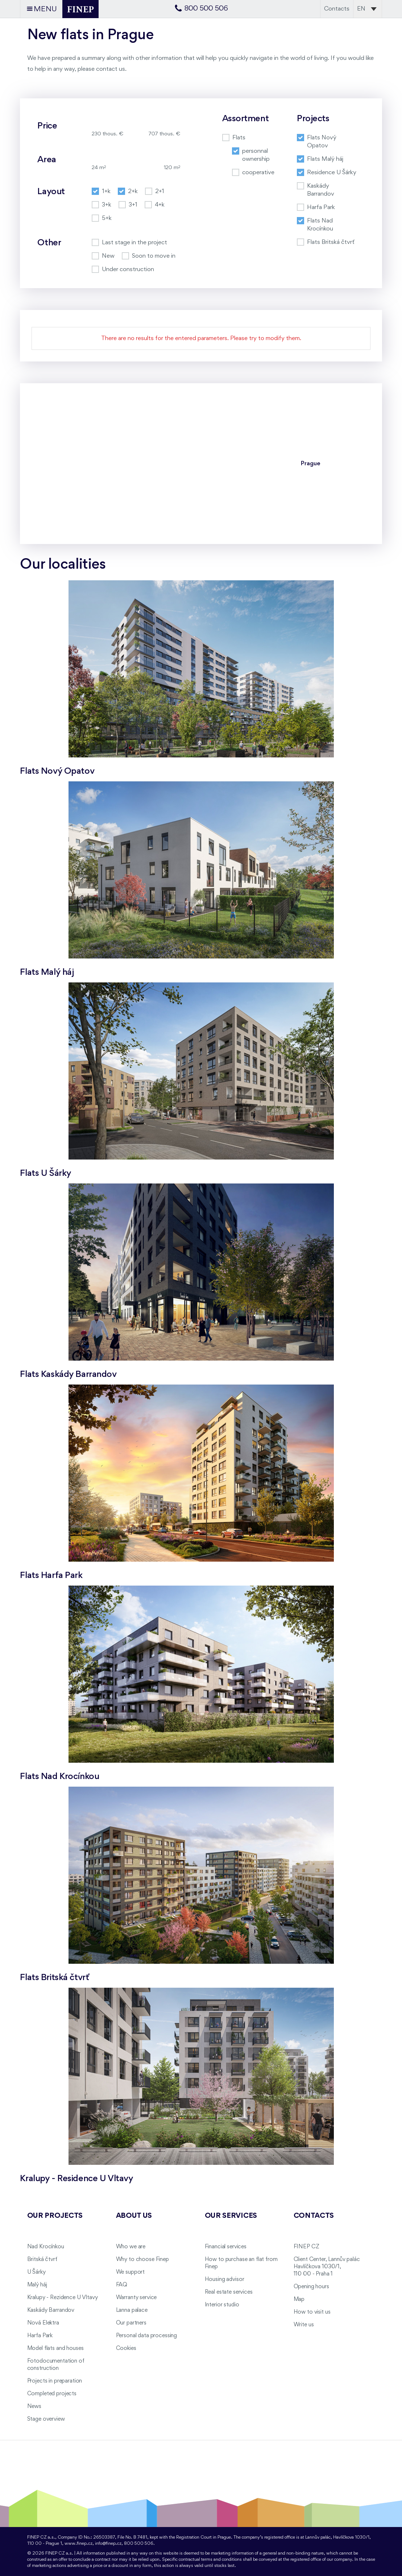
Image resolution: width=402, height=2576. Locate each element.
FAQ (122, 2284)
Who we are (131, 2246)
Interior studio (222, 2304)
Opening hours (311, 2286)
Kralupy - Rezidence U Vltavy (62, 2297)
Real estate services (229, 2292)
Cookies (126, 2348)
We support (130, 2272)
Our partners (131, 2323)
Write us (304, 2324)
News (34, 2406)
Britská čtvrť (42, 2259)
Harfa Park (40, 2335)
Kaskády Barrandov (51, 2310)
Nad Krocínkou (45, 2246)
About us (134, 2216)
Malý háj (37, 2284)
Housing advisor (224, 2279)
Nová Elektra (43, 2323)
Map (299, 2299)
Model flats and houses (55, 2348)
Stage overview (46, 2419)
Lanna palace (132, 2310)
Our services (231, 2216)
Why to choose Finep (142, 2259)
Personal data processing (146, 2335)
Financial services (225, 2246)
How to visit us (312, 2312)
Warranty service (136, 2297)
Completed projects (51, 2393)
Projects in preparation (54, 2381)
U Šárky (36, 2272)
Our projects (55, 2216)
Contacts (336, 9)
